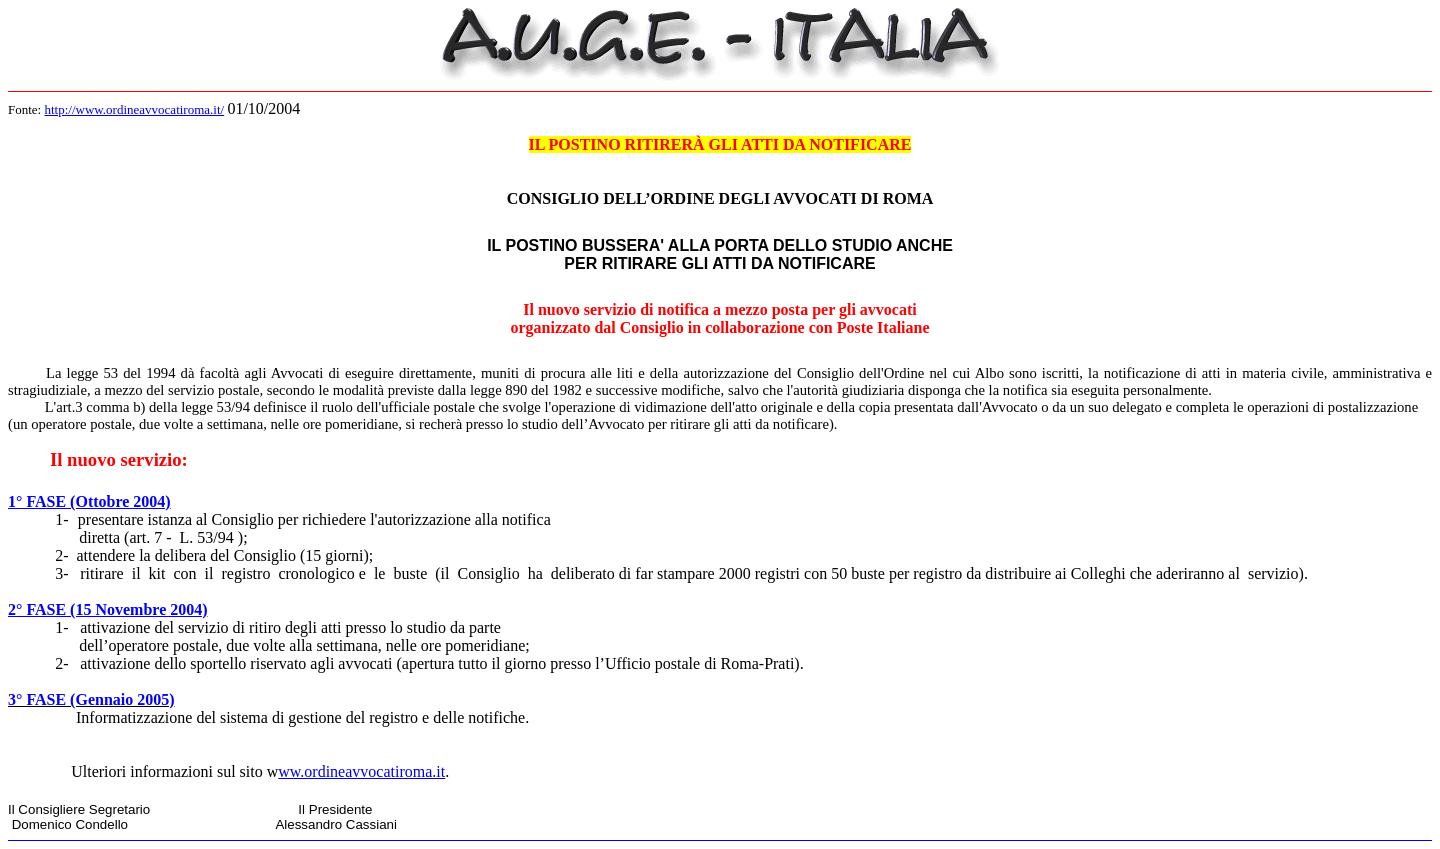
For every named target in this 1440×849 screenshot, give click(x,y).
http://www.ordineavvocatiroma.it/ (134, 109)
